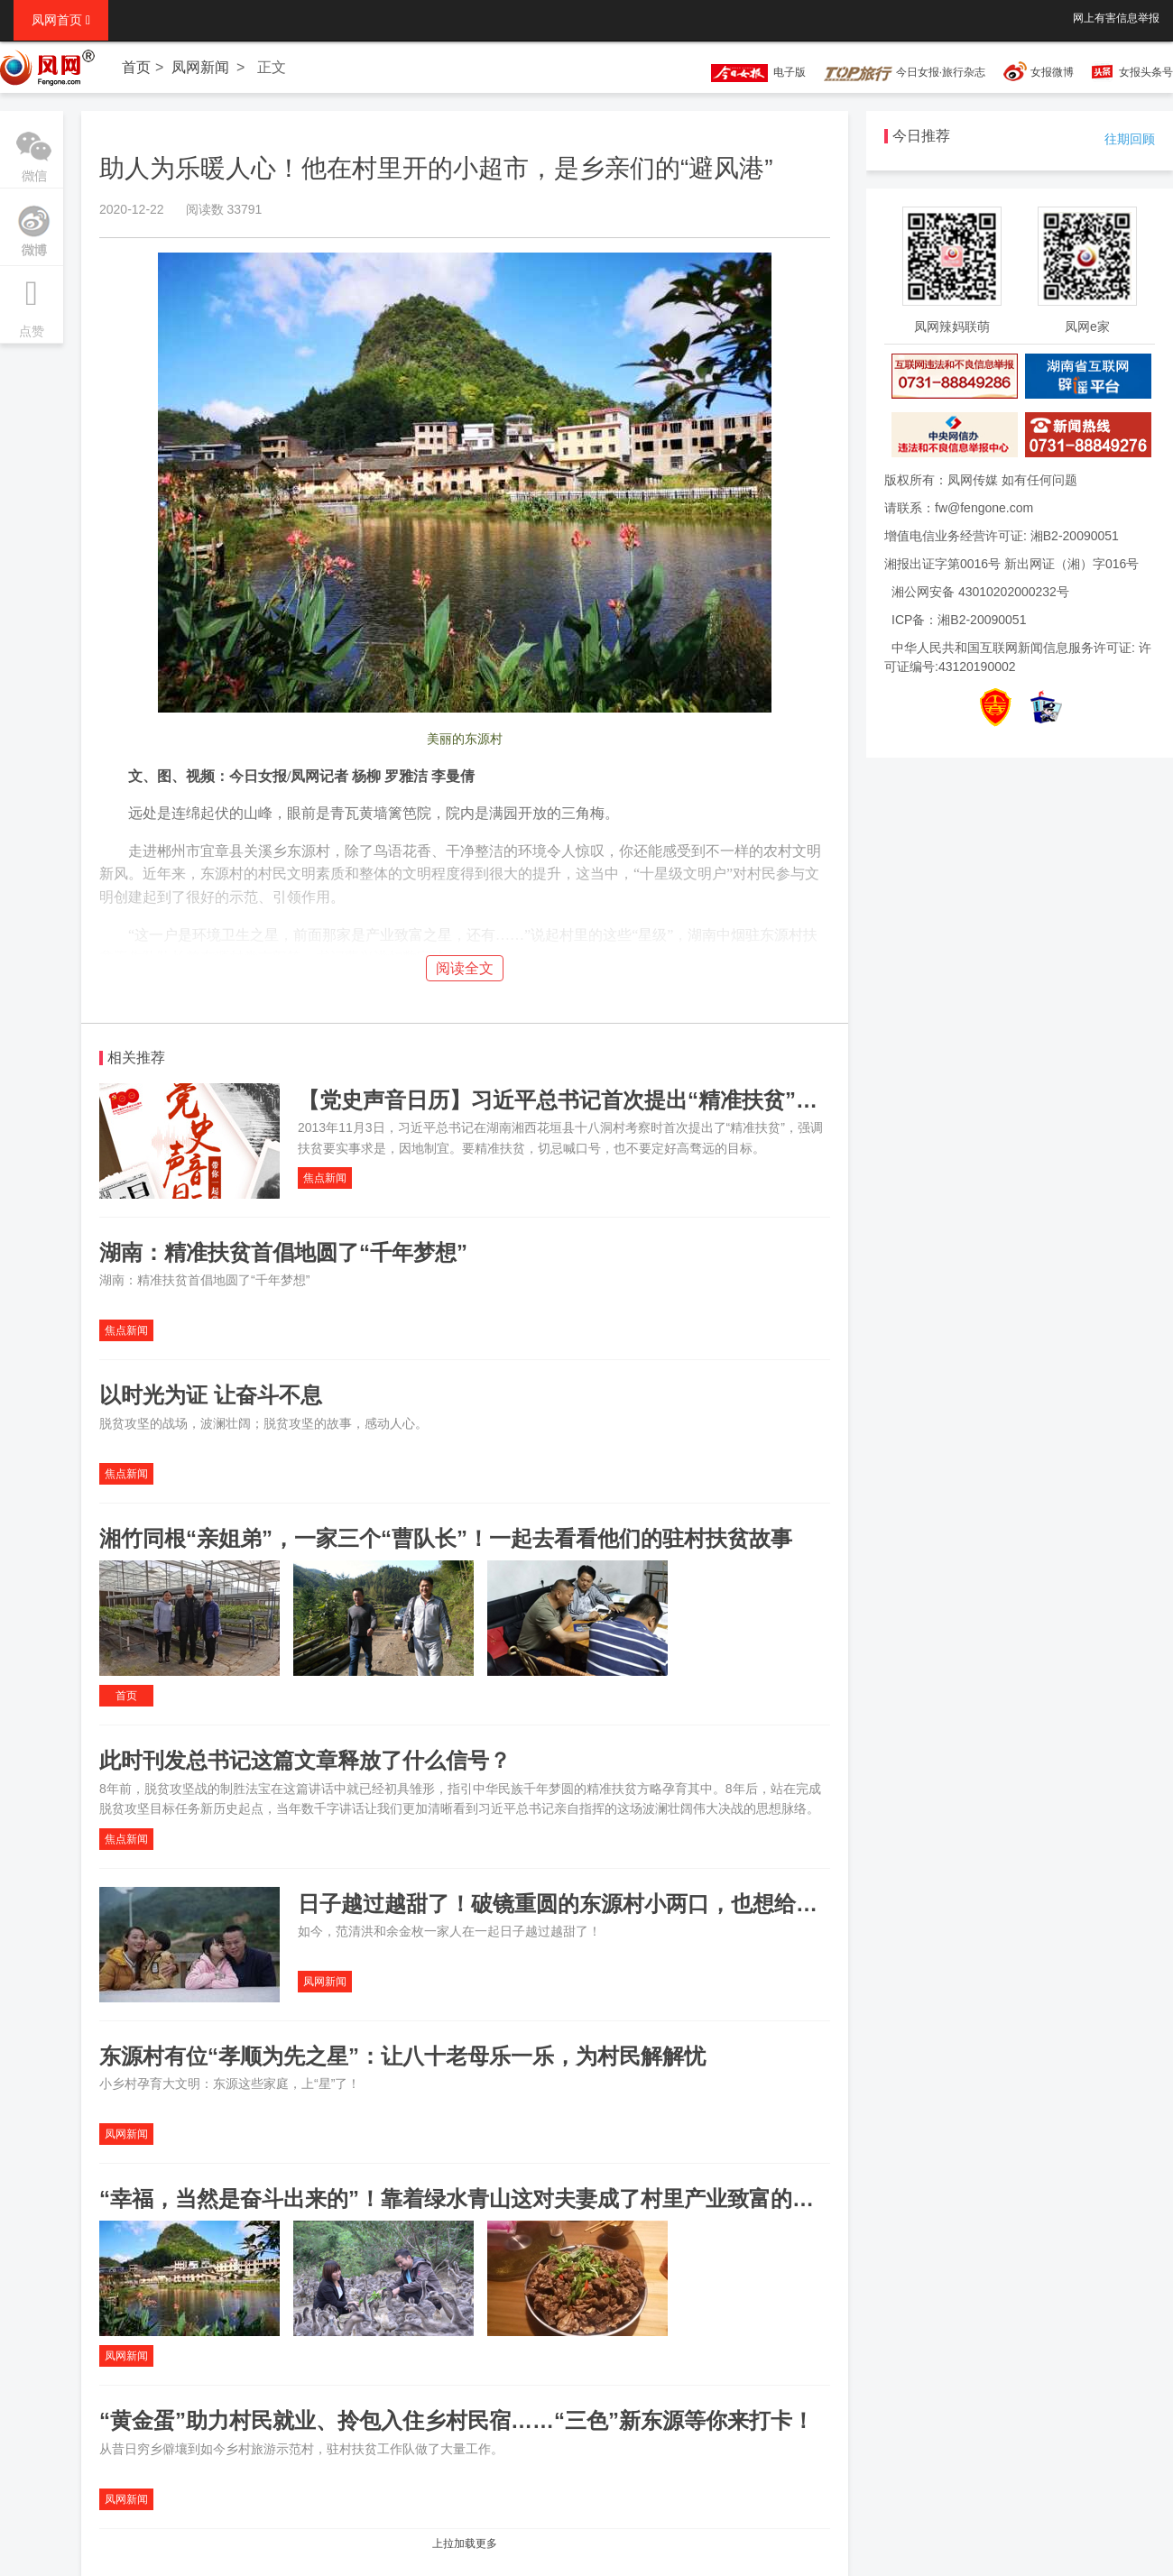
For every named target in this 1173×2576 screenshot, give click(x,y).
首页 (136, 67)
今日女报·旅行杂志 (904, 72)
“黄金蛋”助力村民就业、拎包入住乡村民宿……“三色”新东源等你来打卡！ (456, 2420)
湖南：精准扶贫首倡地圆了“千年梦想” (283, 1252)
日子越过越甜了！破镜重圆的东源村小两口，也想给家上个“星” (601, 1903)
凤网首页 (61, 20)
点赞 (31, 302)
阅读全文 (465, 968)
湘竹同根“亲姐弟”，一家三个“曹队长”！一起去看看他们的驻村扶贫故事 (445, 1538)
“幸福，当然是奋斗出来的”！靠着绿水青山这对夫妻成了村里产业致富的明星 (467, 2198)
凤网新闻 (200, 67)
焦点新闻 (324, 1178)
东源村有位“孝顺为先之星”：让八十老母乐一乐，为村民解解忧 (402, 2056)
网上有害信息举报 (1116, 18)
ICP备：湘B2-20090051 (958, 619)
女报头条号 (1146, 72)
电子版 (750, 72)
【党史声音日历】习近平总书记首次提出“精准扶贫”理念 (568, 1100)
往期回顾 (1129, 139)
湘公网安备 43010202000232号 (980, 591)
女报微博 (1052, 72)
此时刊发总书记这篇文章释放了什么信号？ (305, 1760)
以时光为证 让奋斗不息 (210, 1395)
